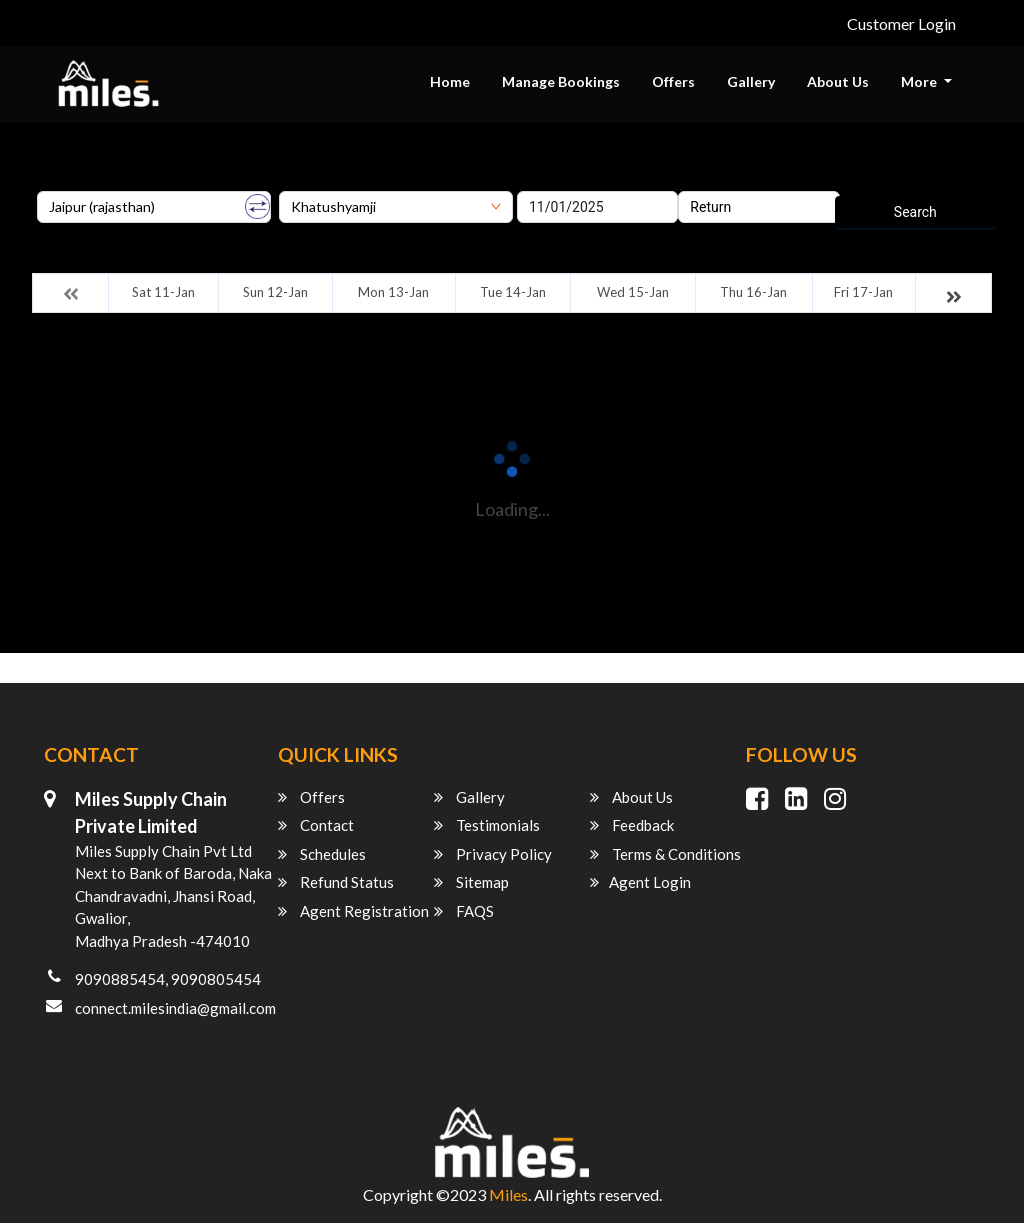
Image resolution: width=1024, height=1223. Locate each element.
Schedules (322, 854)
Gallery (751, 81)
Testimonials (487, 825)
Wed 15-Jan (633, 292)
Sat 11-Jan (163, 292)
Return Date (714, 184)
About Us (838, 81)
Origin (55, 184)
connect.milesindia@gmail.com (175, 1008)
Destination (314, 184)
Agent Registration (353, 911)
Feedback (632, 825)
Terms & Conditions (665, 854)
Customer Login (901, 23)
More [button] (920, 81)
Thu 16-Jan (753, 292)
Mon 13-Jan (393, 292)
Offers (673, 81)
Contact (316, 825)
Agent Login (640, 882)
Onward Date (557, 184)
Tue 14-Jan (513, 292)
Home (450, 81)
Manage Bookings (561, 81)
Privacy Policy (493, 854)
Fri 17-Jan (863, 292)
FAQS (464, 911)
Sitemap (471, 882)
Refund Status (336, 882)
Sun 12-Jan (275, 292)
